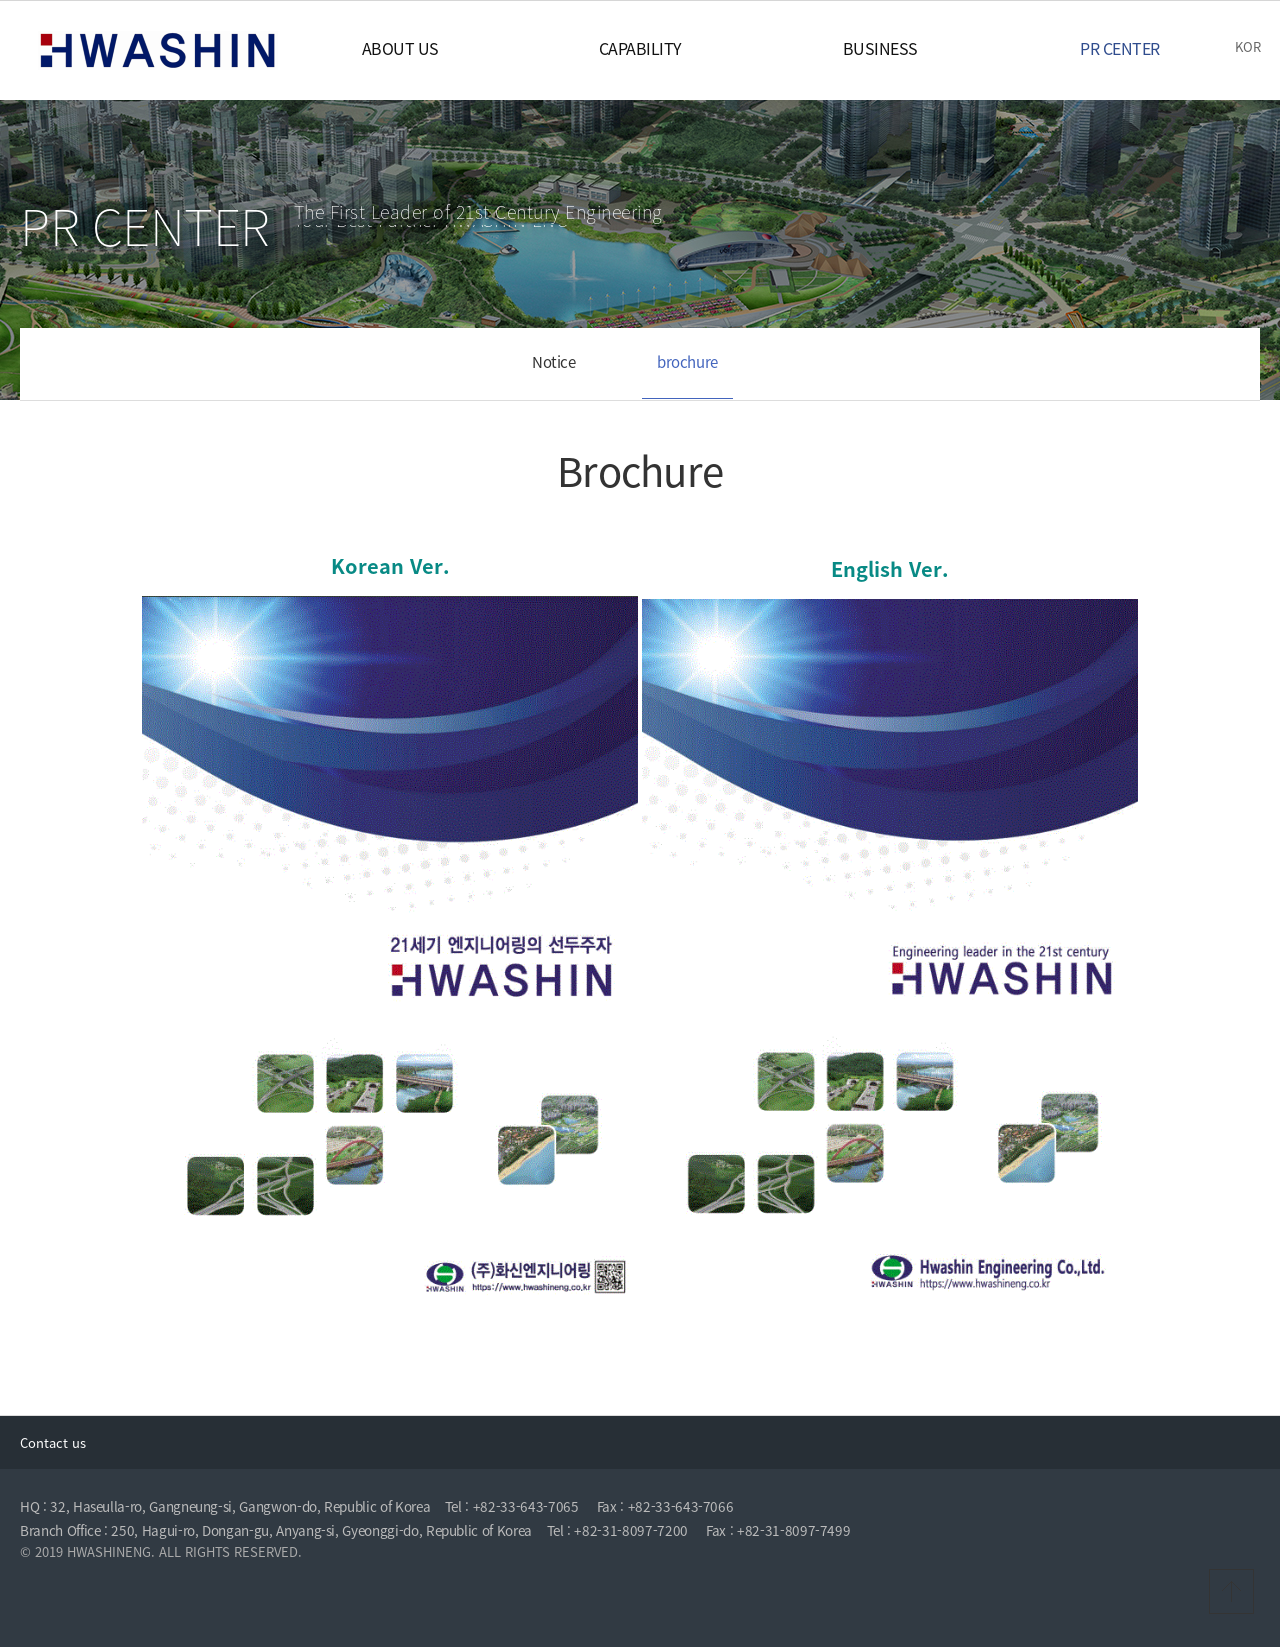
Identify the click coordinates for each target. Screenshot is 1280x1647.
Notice (554, 362)
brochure (687, 362)
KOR (1248, 46)
